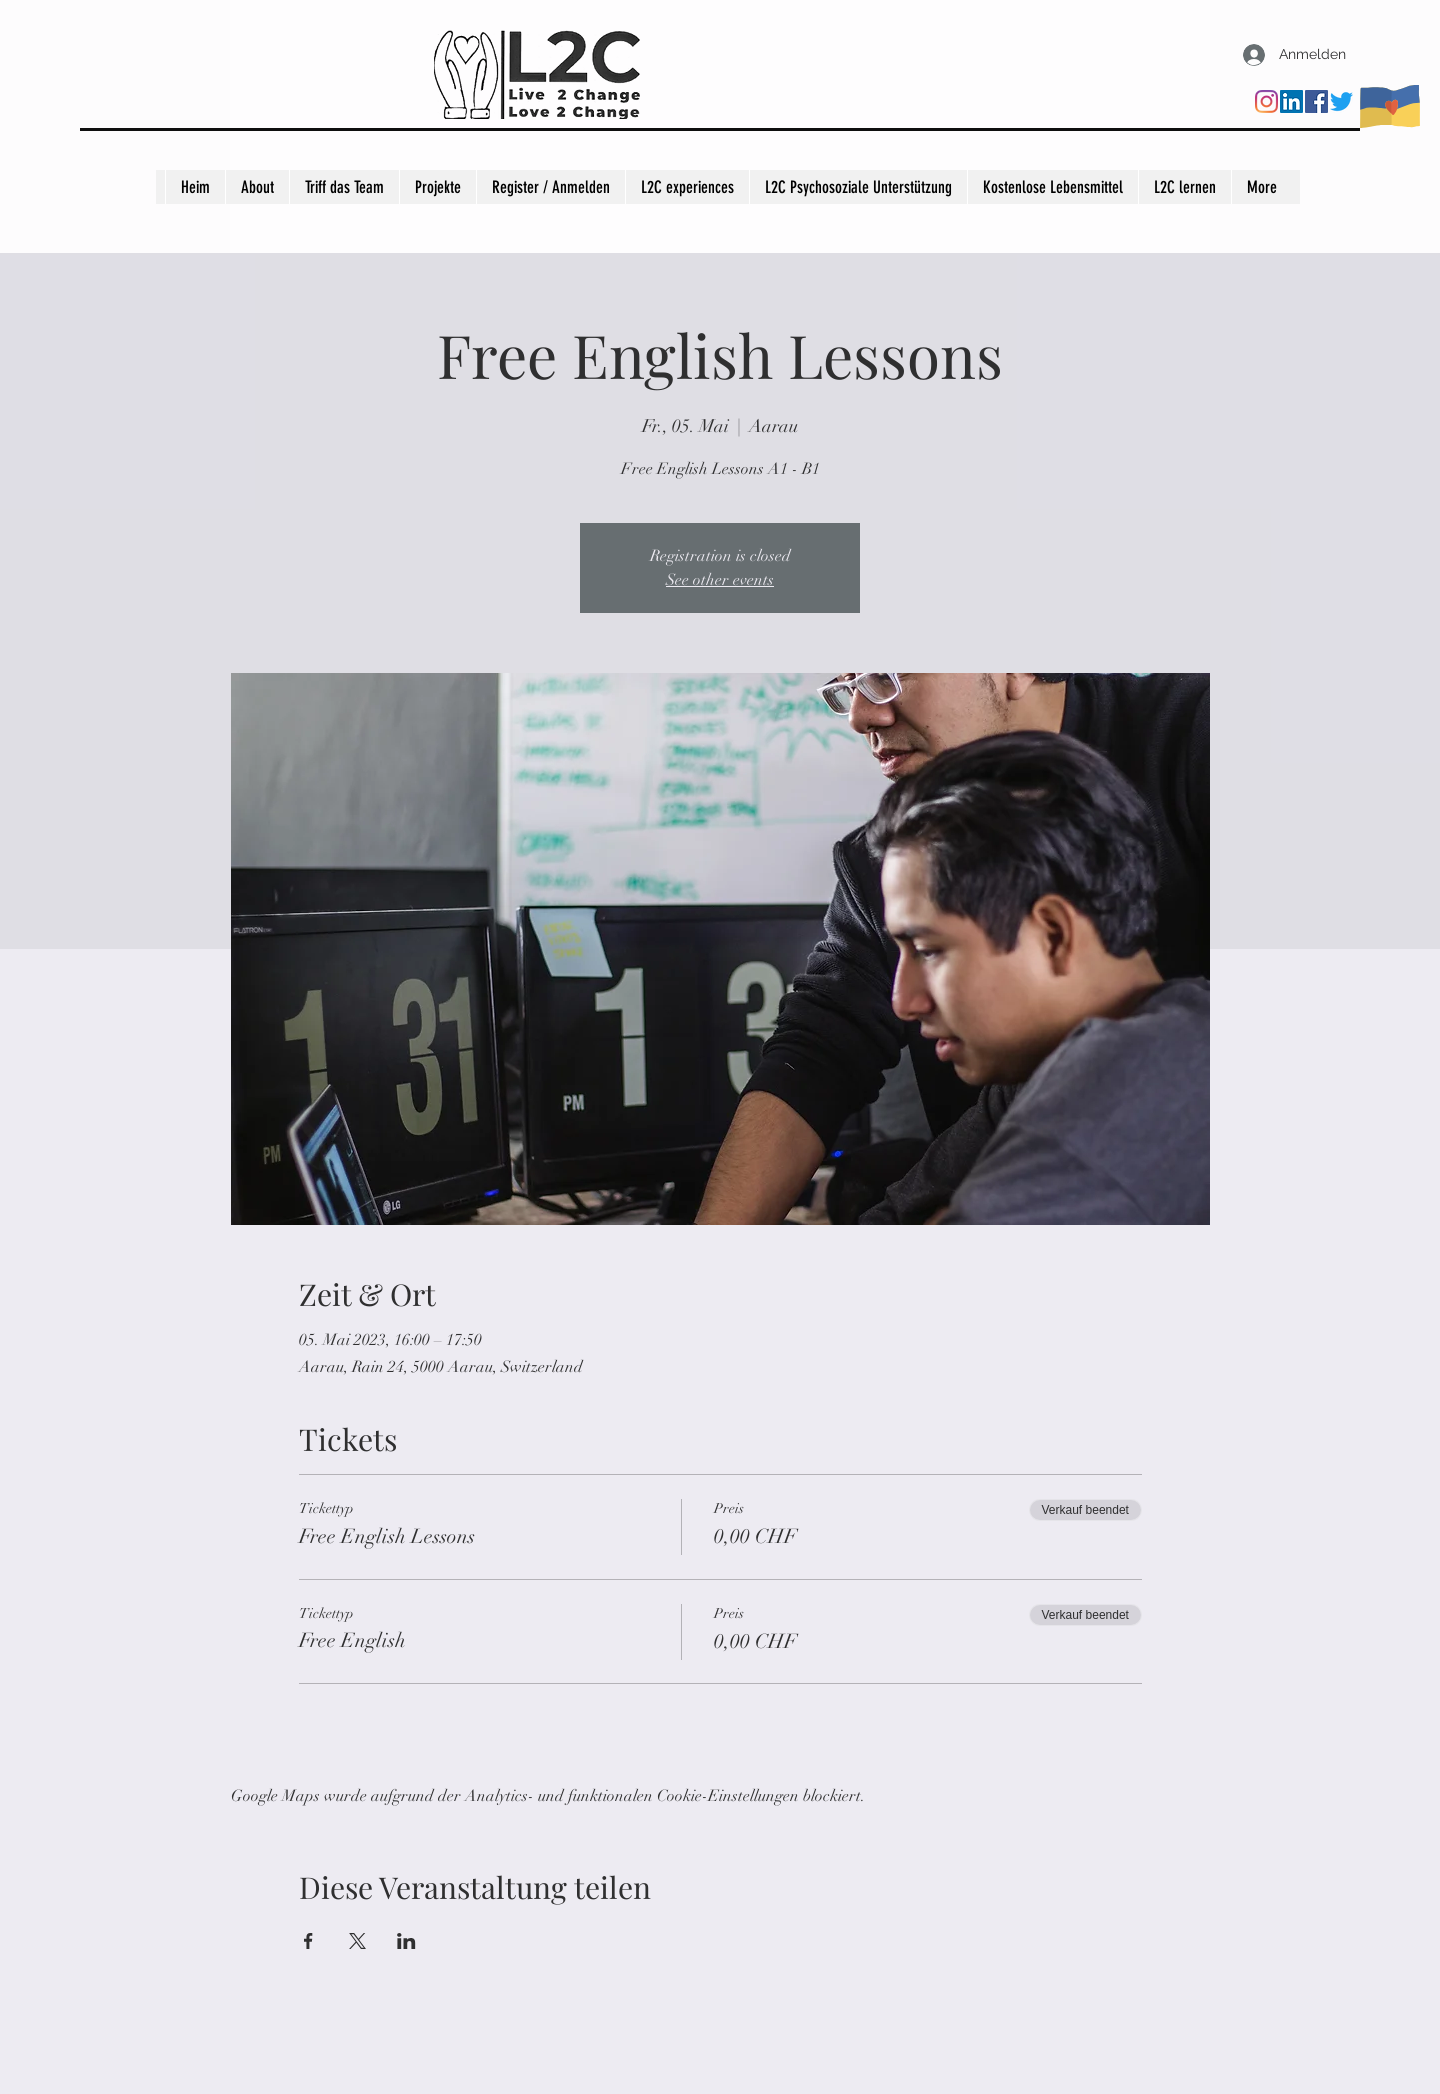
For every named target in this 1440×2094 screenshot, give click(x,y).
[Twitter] (1341, 101)
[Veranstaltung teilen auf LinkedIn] (406, 1941)
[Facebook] (1316, 101)
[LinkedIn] (1291, 101)
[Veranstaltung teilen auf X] (357, 1941)
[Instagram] (1266, 101)
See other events (720, 580)
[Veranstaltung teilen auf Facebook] (308, 1941)
